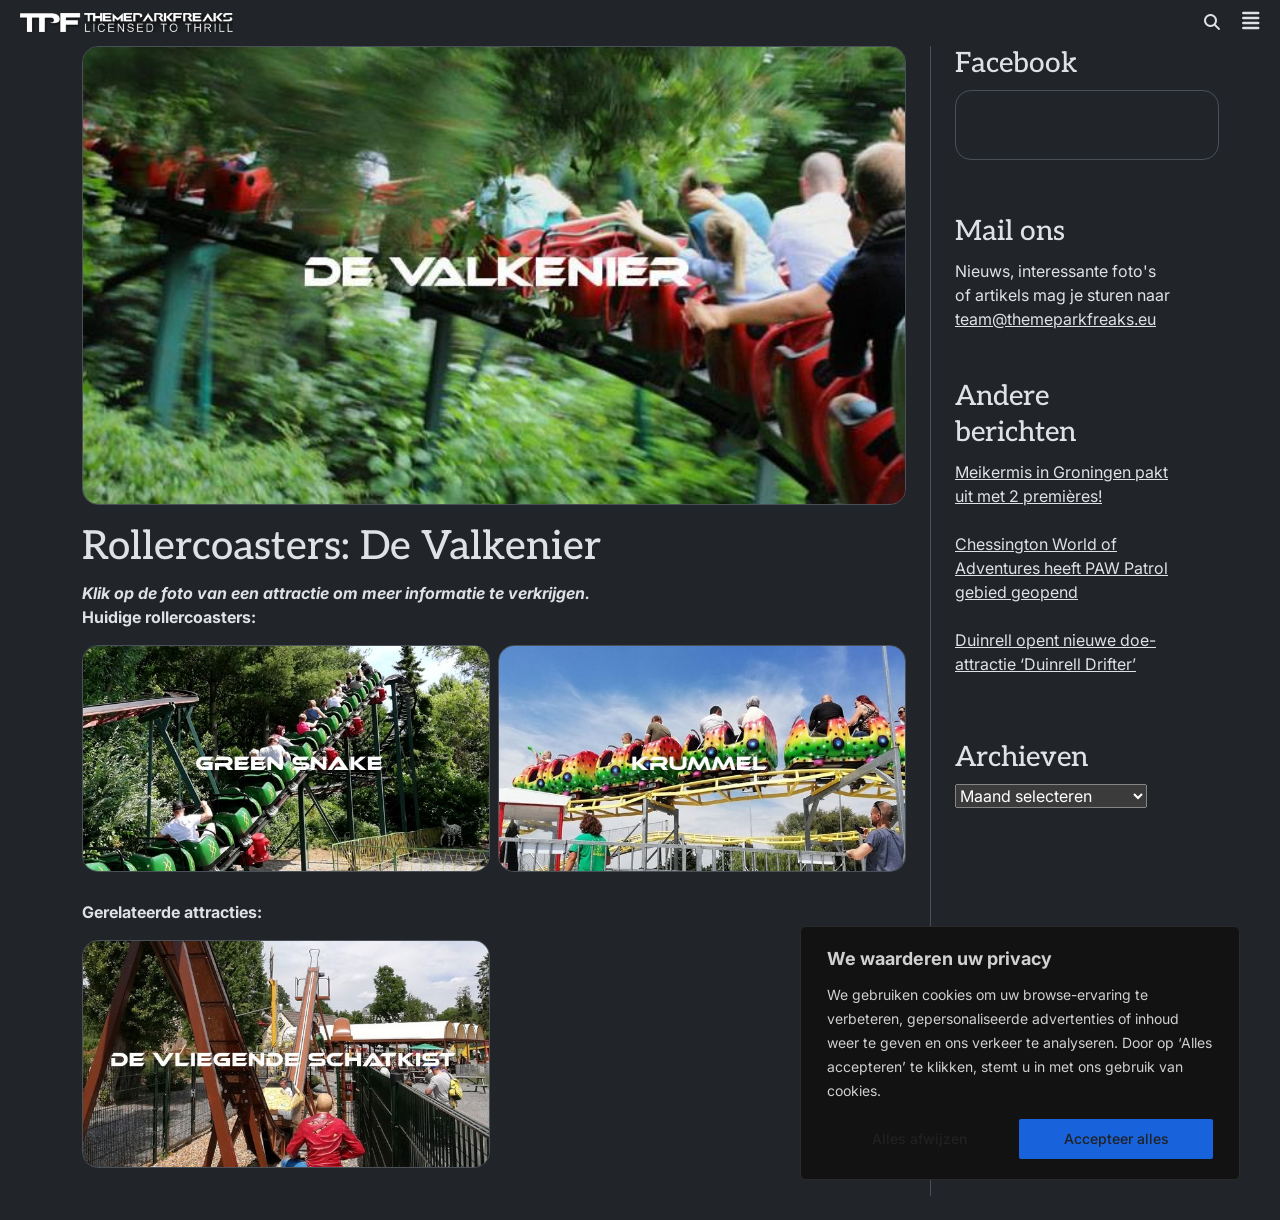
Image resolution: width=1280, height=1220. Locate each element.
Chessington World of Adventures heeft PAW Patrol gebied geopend (1061, 568)
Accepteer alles (1116, 1138)
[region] (1020, 1053)
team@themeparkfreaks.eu (1055, 319)
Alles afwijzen (919, 1138)
